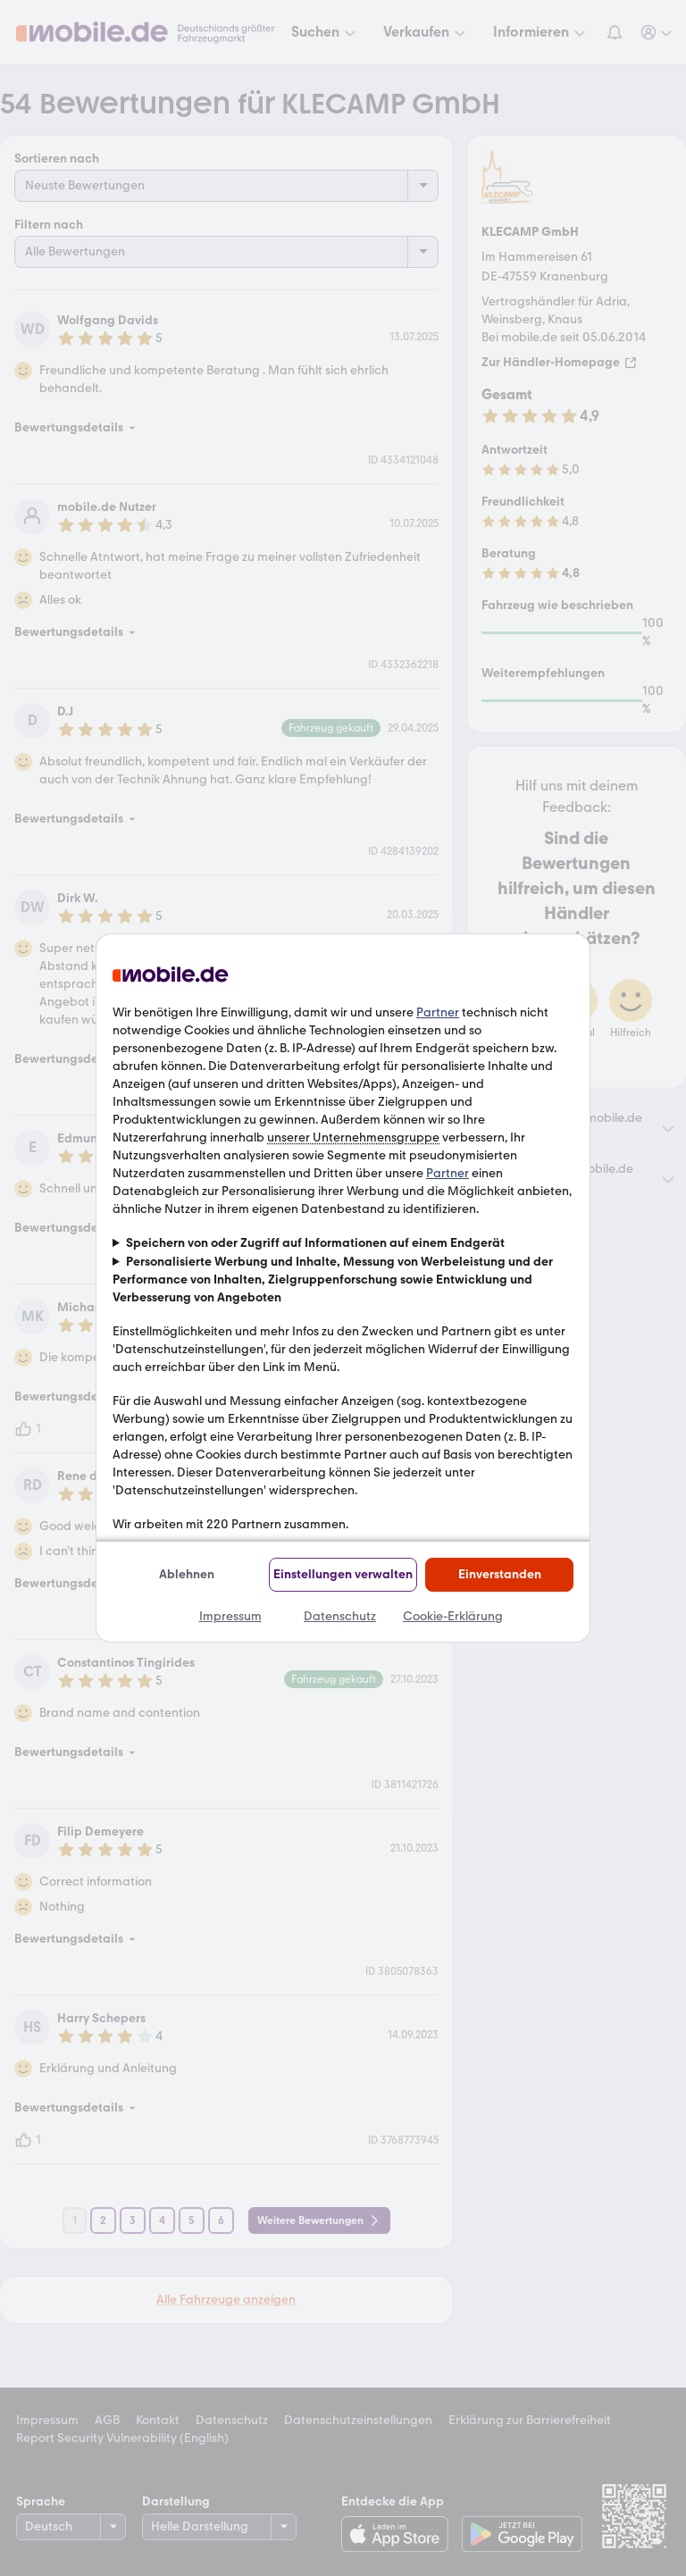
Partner (437, 1012)
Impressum (230, 1616)
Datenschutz (340, 1616)
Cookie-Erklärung (453, 1616)
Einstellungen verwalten (343, 1574)
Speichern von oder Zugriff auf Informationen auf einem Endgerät (315, 1242)
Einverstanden (499, 1574)
